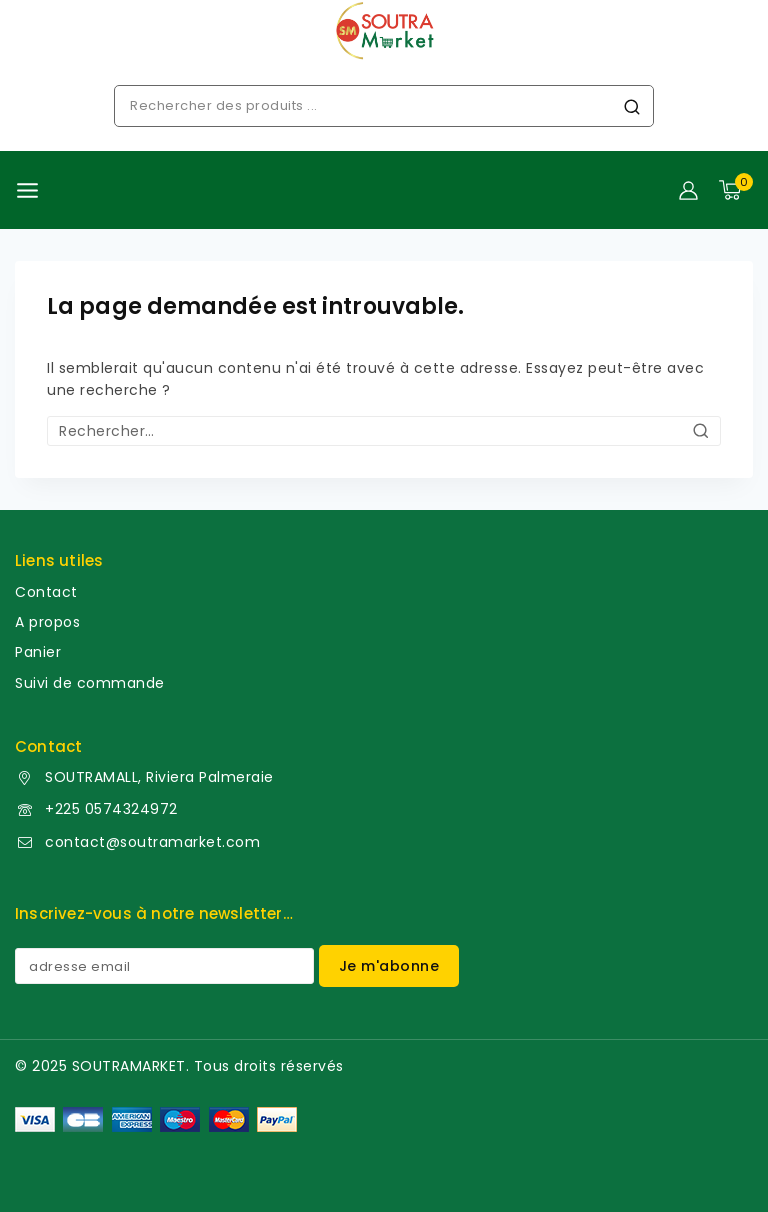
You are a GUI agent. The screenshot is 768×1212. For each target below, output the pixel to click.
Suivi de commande (90, 683)
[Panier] (736, 190)
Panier (38, 652)
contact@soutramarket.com (152, 842)
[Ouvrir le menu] (27, 190)
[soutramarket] (384, 30)
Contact (46, 592)
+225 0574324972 (111, 809)
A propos (47, 622)
